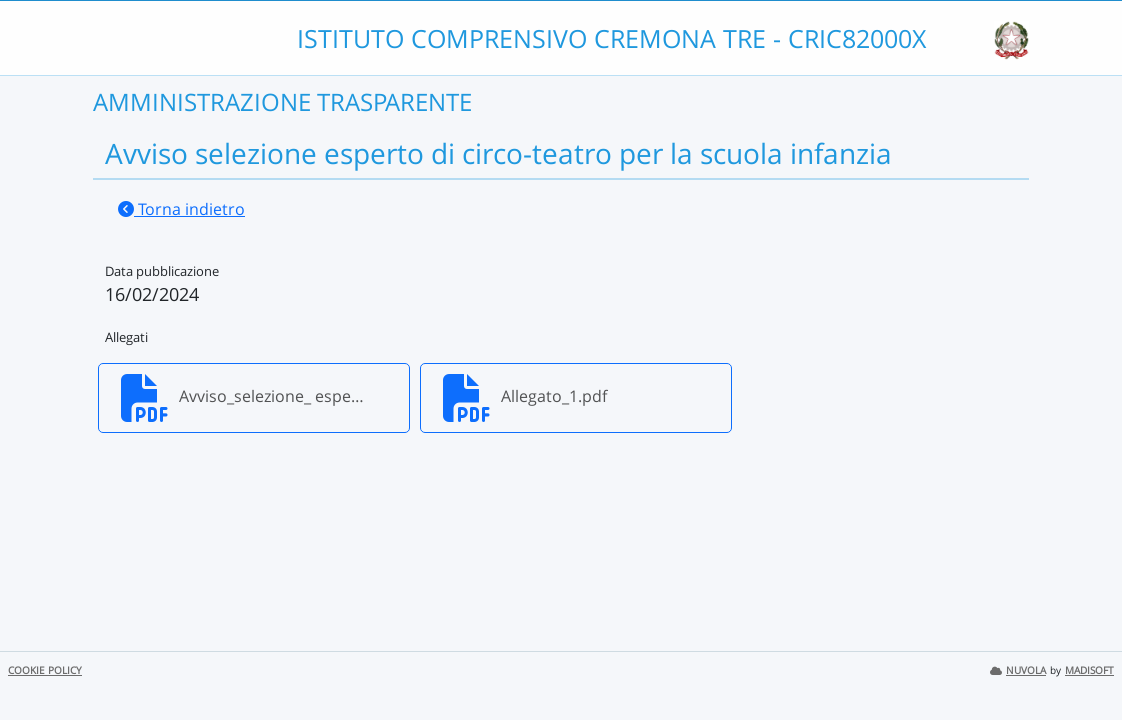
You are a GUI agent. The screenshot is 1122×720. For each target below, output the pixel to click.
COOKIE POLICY (45, 670)
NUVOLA (1018, 670)
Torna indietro (181, 209)
